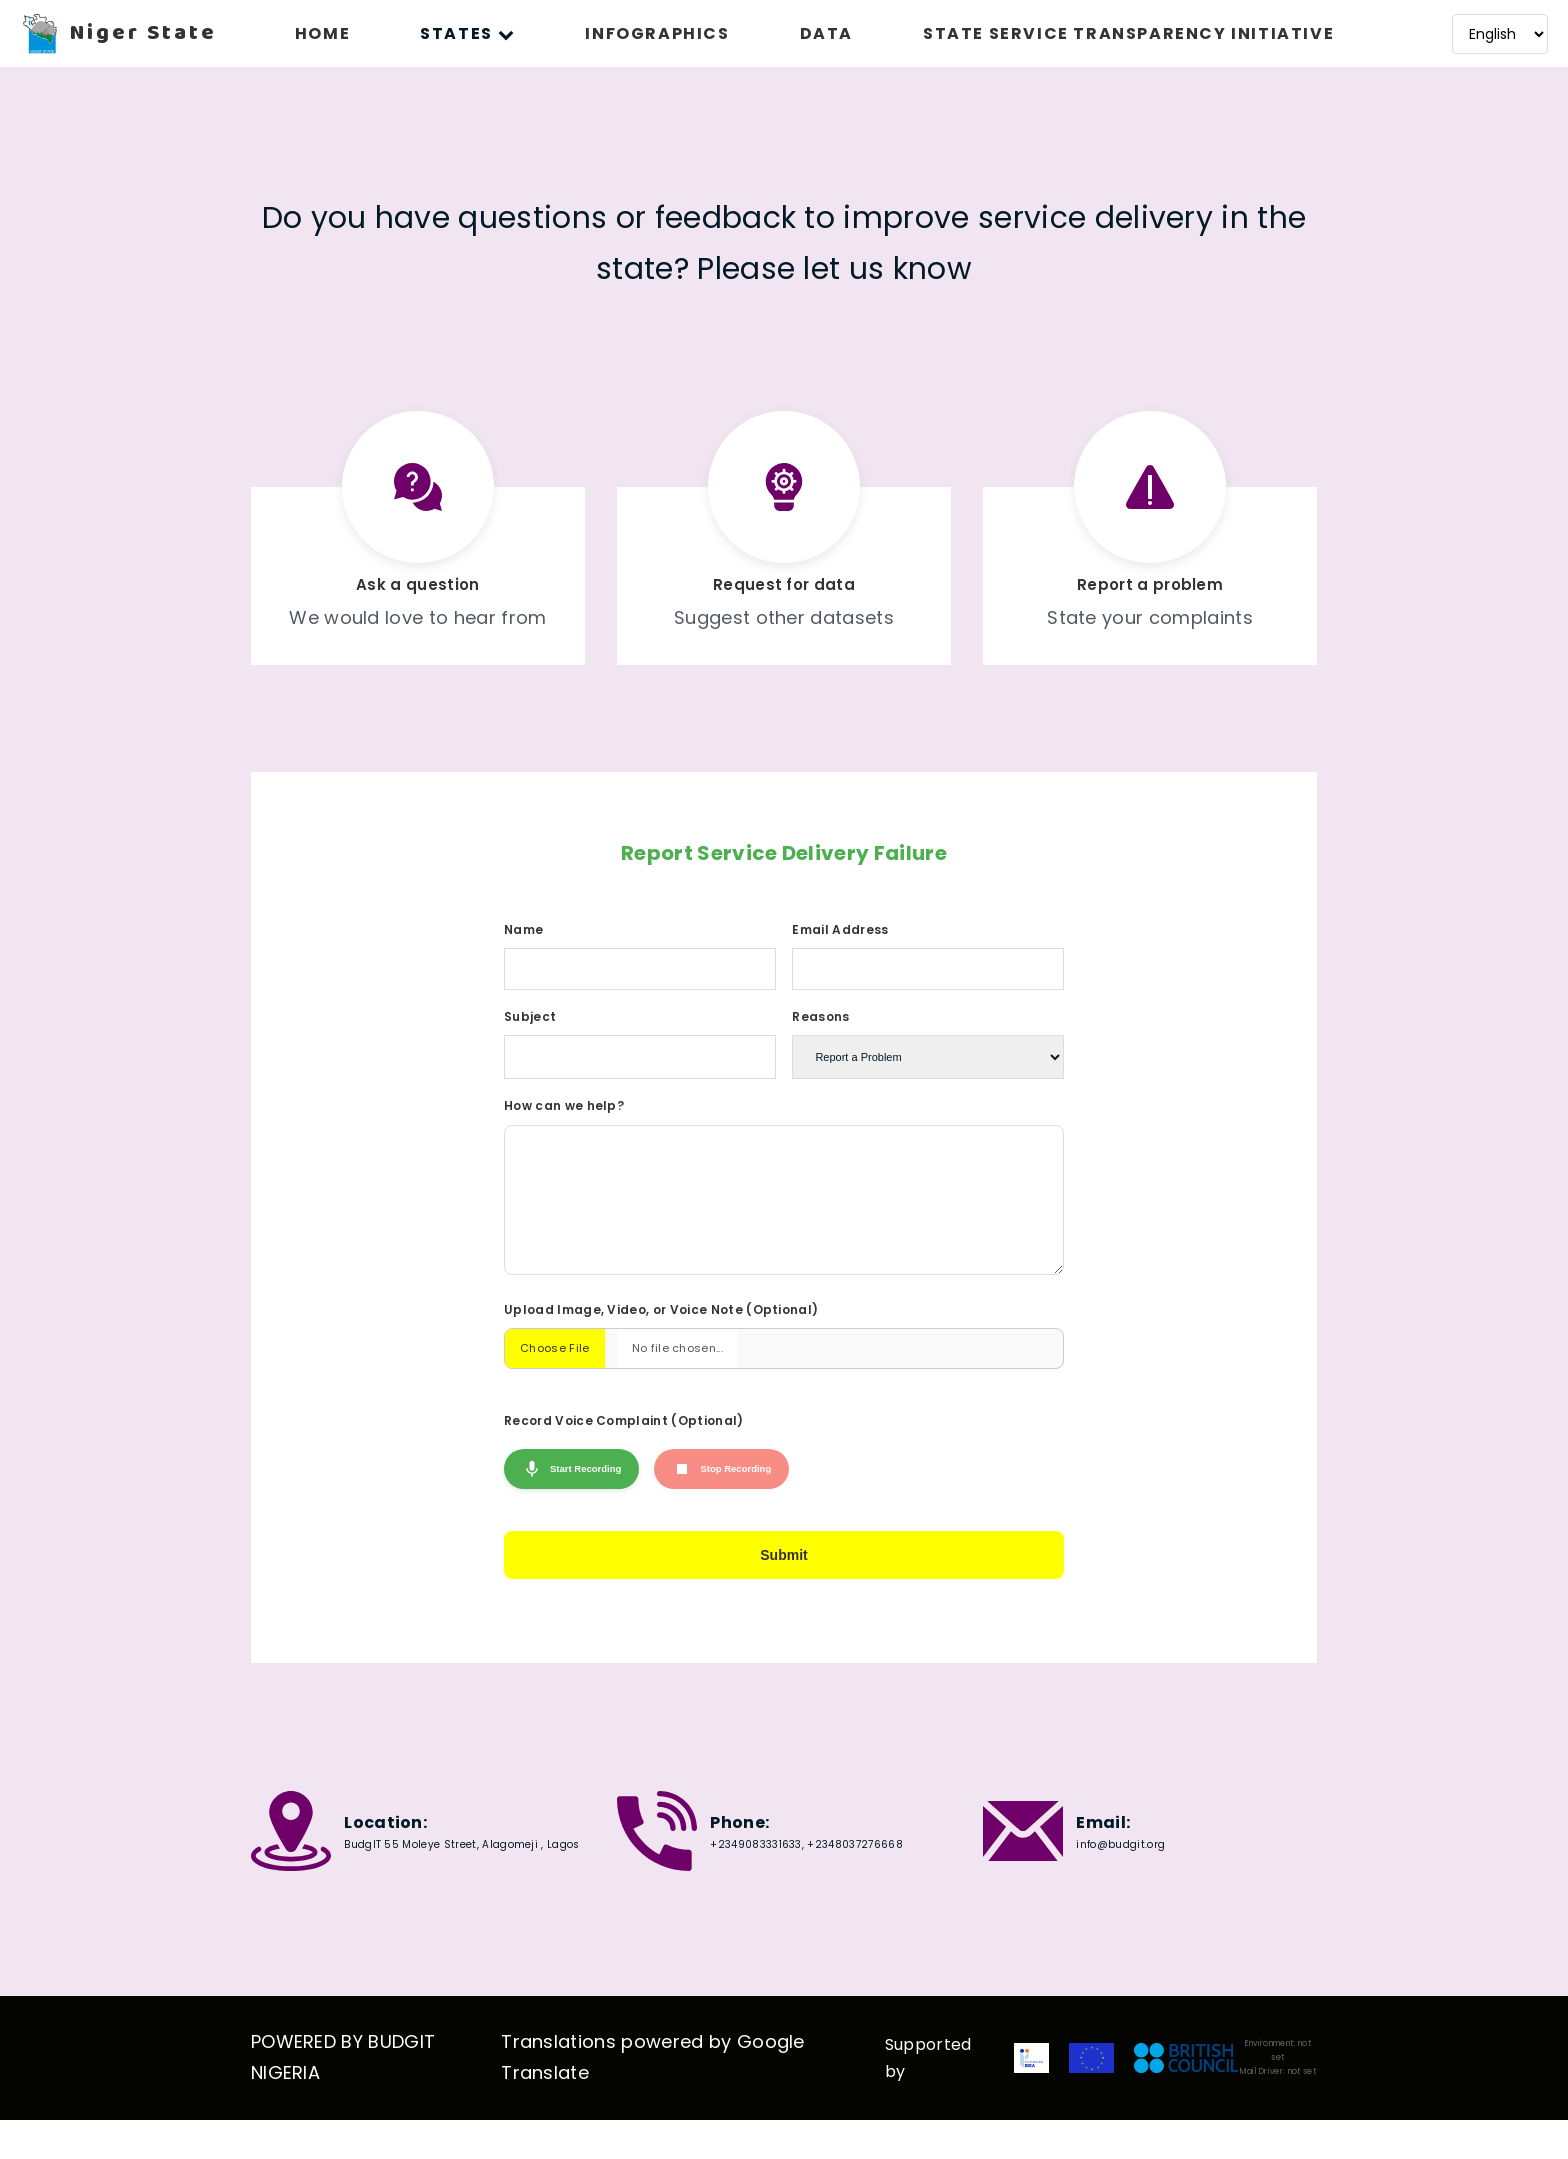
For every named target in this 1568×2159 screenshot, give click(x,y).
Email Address (840, 929)
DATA (826, 33)
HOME (322, 33)
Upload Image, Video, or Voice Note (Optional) (661, 1339)
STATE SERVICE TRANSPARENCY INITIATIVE (1128, 33)
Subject (530, 1016)
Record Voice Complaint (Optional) (624, 1450)
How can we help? (564, 1105)
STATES (467, 33)
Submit (784, 1589)
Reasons (820, 1016)
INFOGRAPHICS (657, 33)
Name (523, 929)
